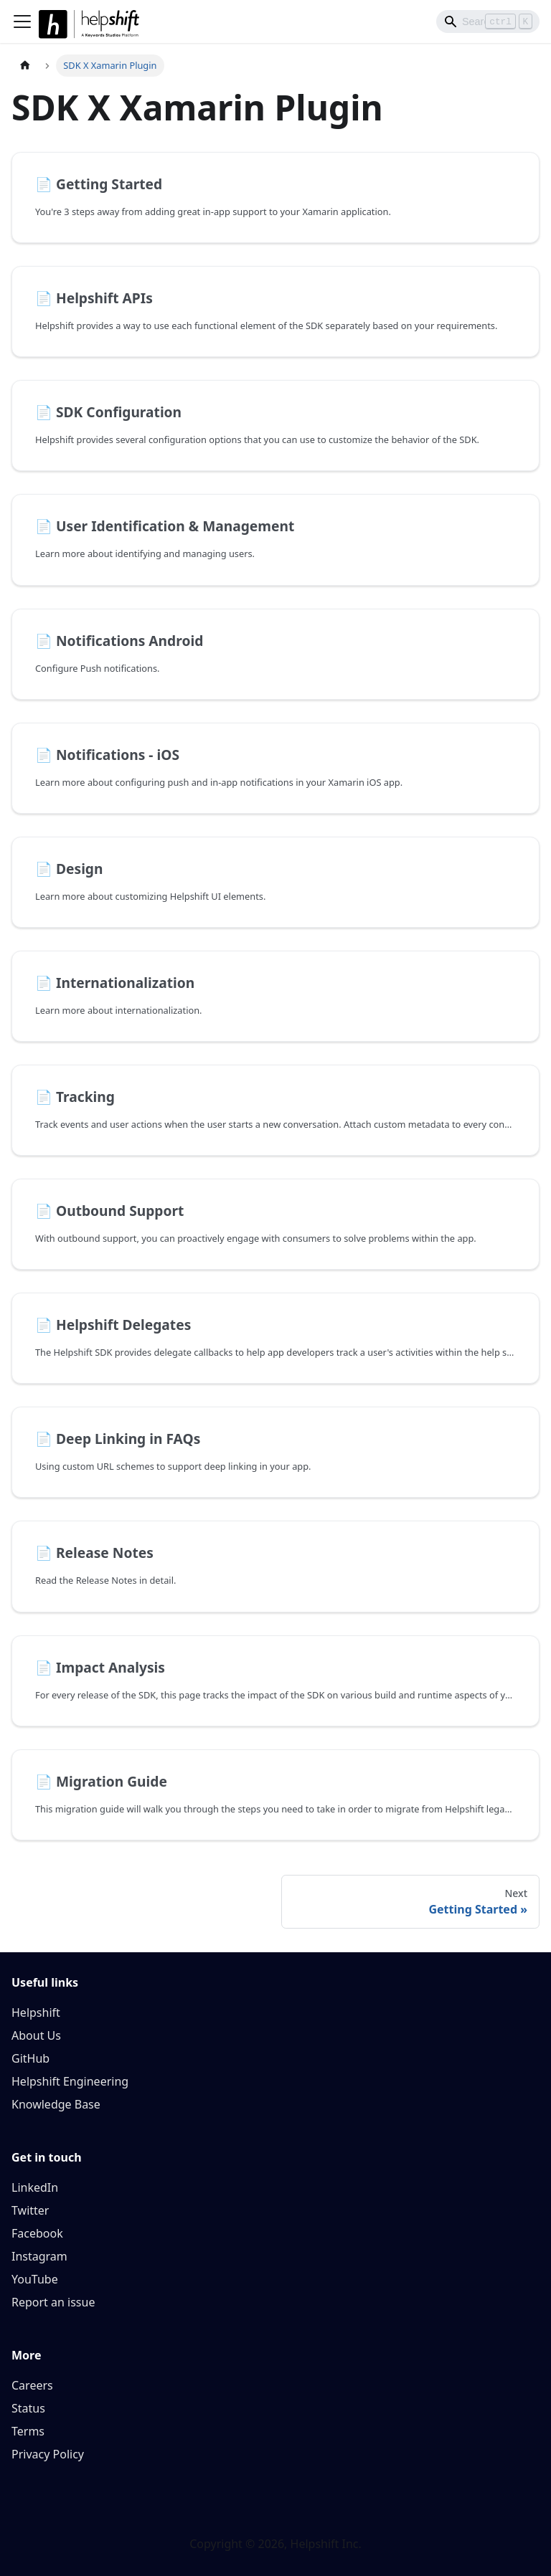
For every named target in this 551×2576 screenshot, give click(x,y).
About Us (36, 2035)
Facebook (37, 2233)
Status (28, 2408)
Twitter (30, 2210)
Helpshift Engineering (69, 2081)
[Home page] (25, 65)
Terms (27, 2431)
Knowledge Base (55, 2104)
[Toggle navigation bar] (22, 21)
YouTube (34, 2279)
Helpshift (35, 2012)
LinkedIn (34, 2187)
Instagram (39, 2256)
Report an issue (53, 2302)
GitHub (30, 2058)
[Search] (488, 21)
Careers (32, 2385)
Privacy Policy (47, 2454)
